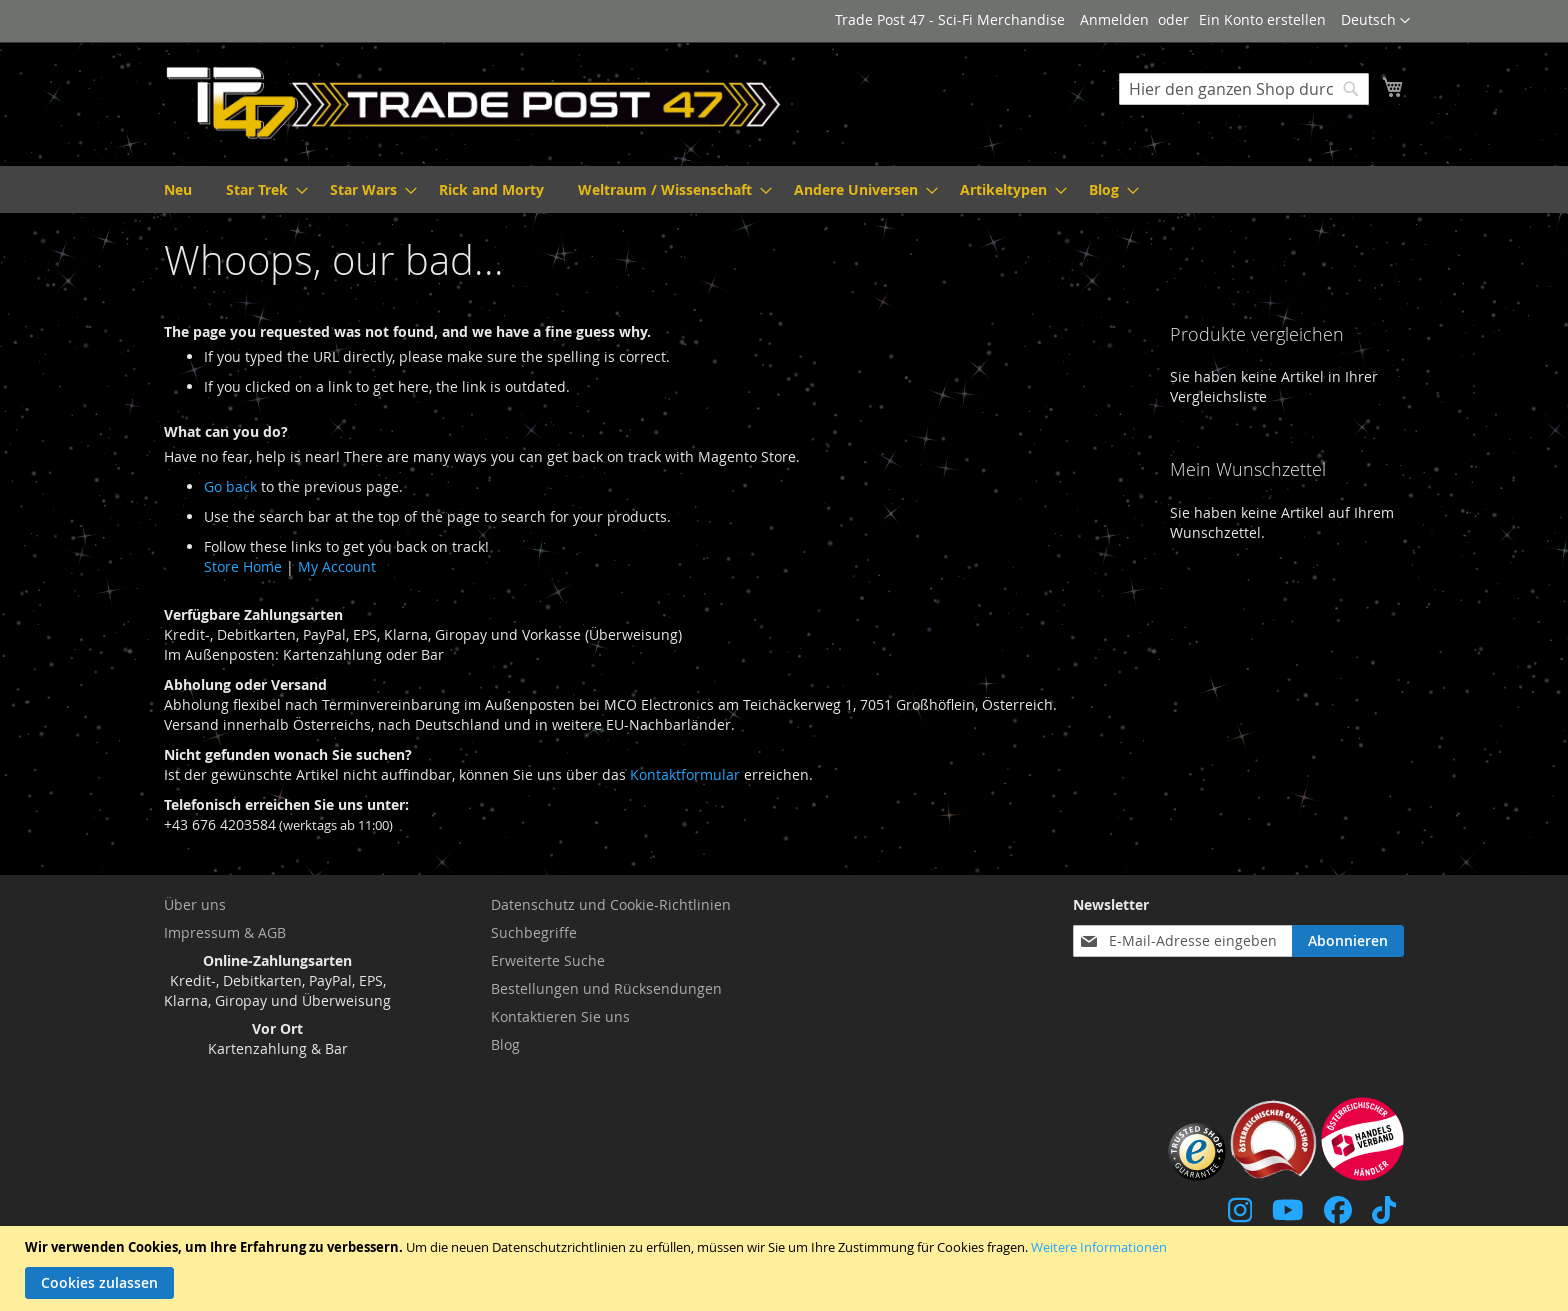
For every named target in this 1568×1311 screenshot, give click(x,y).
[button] (1375, 21)
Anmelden (1114, 19)
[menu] (784, 189)
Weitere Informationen (1099, 1247)
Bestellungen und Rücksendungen (606, 988)
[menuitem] (178, 189)
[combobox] (1244, 89)
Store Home (243, 566)
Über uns (195, 904)
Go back (230, 486)
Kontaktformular (685, 774)
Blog (505, 1044)
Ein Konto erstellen (1262, 19)
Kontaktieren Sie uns (560, 1016)
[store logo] (474, 103)
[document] (786, 1268)
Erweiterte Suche (548, 960)
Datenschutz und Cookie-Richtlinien (611, 904)
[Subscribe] (1348, 941)
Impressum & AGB (225, 932)
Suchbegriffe (534, 932)
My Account (337, 566)
